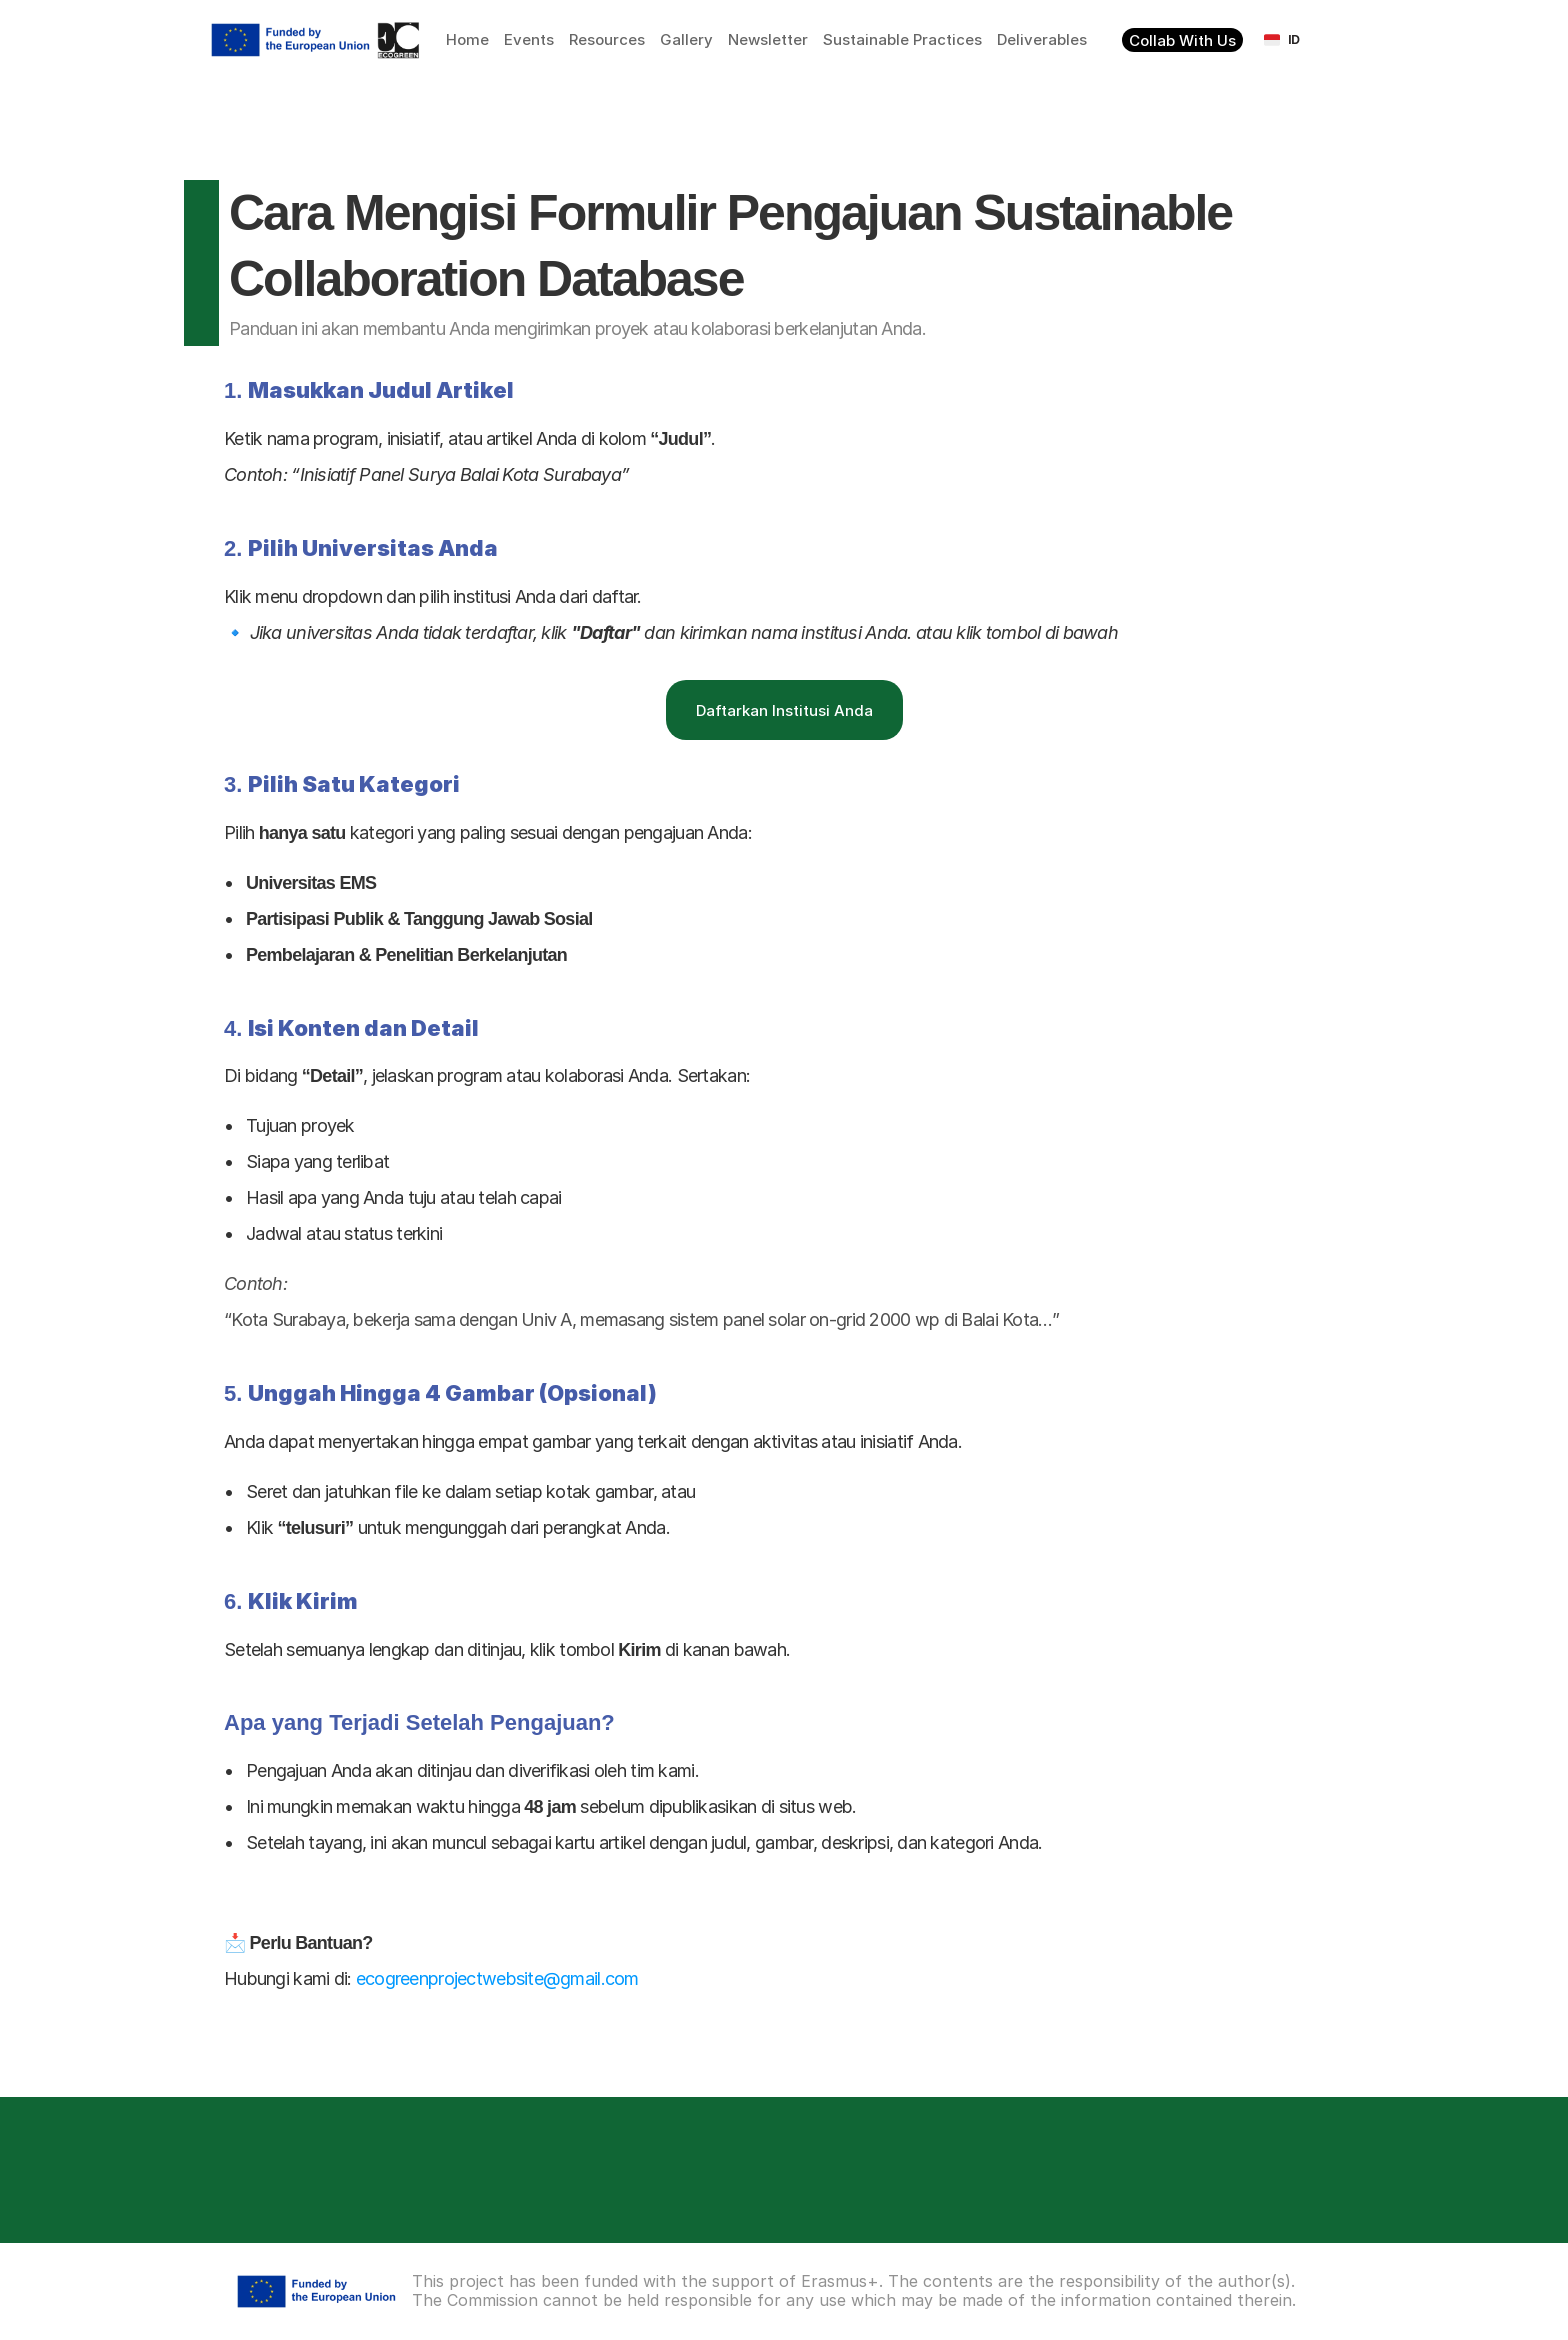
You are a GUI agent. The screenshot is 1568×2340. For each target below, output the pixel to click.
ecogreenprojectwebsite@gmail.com (497, 1978)
